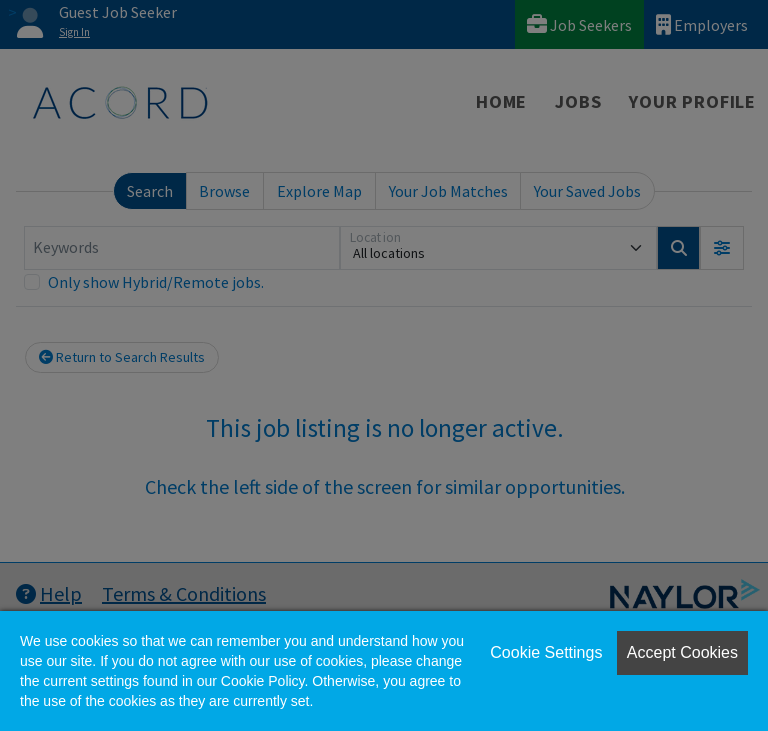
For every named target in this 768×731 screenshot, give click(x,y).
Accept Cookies (682, 652)
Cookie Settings (546, 652)
